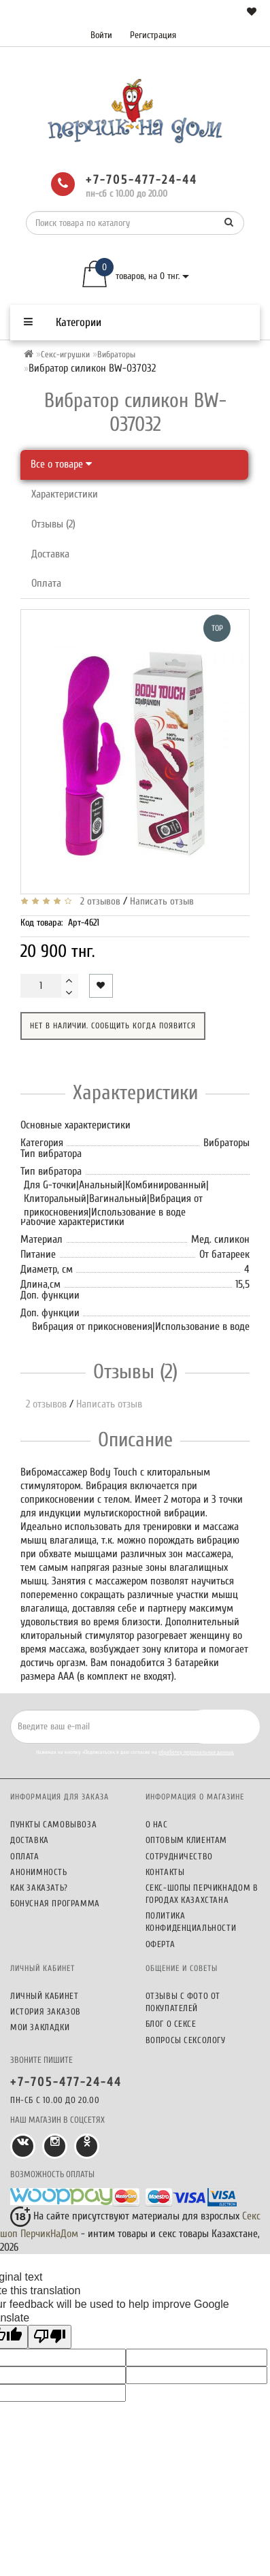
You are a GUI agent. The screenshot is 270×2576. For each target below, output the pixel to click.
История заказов (45, 2011)
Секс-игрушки (65, 354)
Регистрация (153, 35)
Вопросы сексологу (186, 2040)
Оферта (160, 1944)
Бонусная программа (55, 1903)
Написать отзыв (162, 901)
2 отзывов (97, 901)
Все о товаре (61, 464)
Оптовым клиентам (187, 1840)
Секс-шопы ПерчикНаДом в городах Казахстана (202, 1893)
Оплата (46, 583)
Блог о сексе (171, 2024)
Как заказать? (39, 1887)
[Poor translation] (49, 2337)
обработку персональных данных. (196, 1752)
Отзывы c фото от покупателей (183, 2002)
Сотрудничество (179, 1856)
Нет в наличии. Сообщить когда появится (113, 1025)
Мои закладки (39, 2027)
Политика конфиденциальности (191, 1921)
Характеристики (64, 494)
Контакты (165, 1872)
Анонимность (38, 1872)
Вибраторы (116, 354)
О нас (157, 1824)
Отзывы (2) (53, 524)
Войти (101, 35)
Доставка (50, 554)
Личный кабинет (44, 1996)
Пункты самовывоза (53, 1824)
